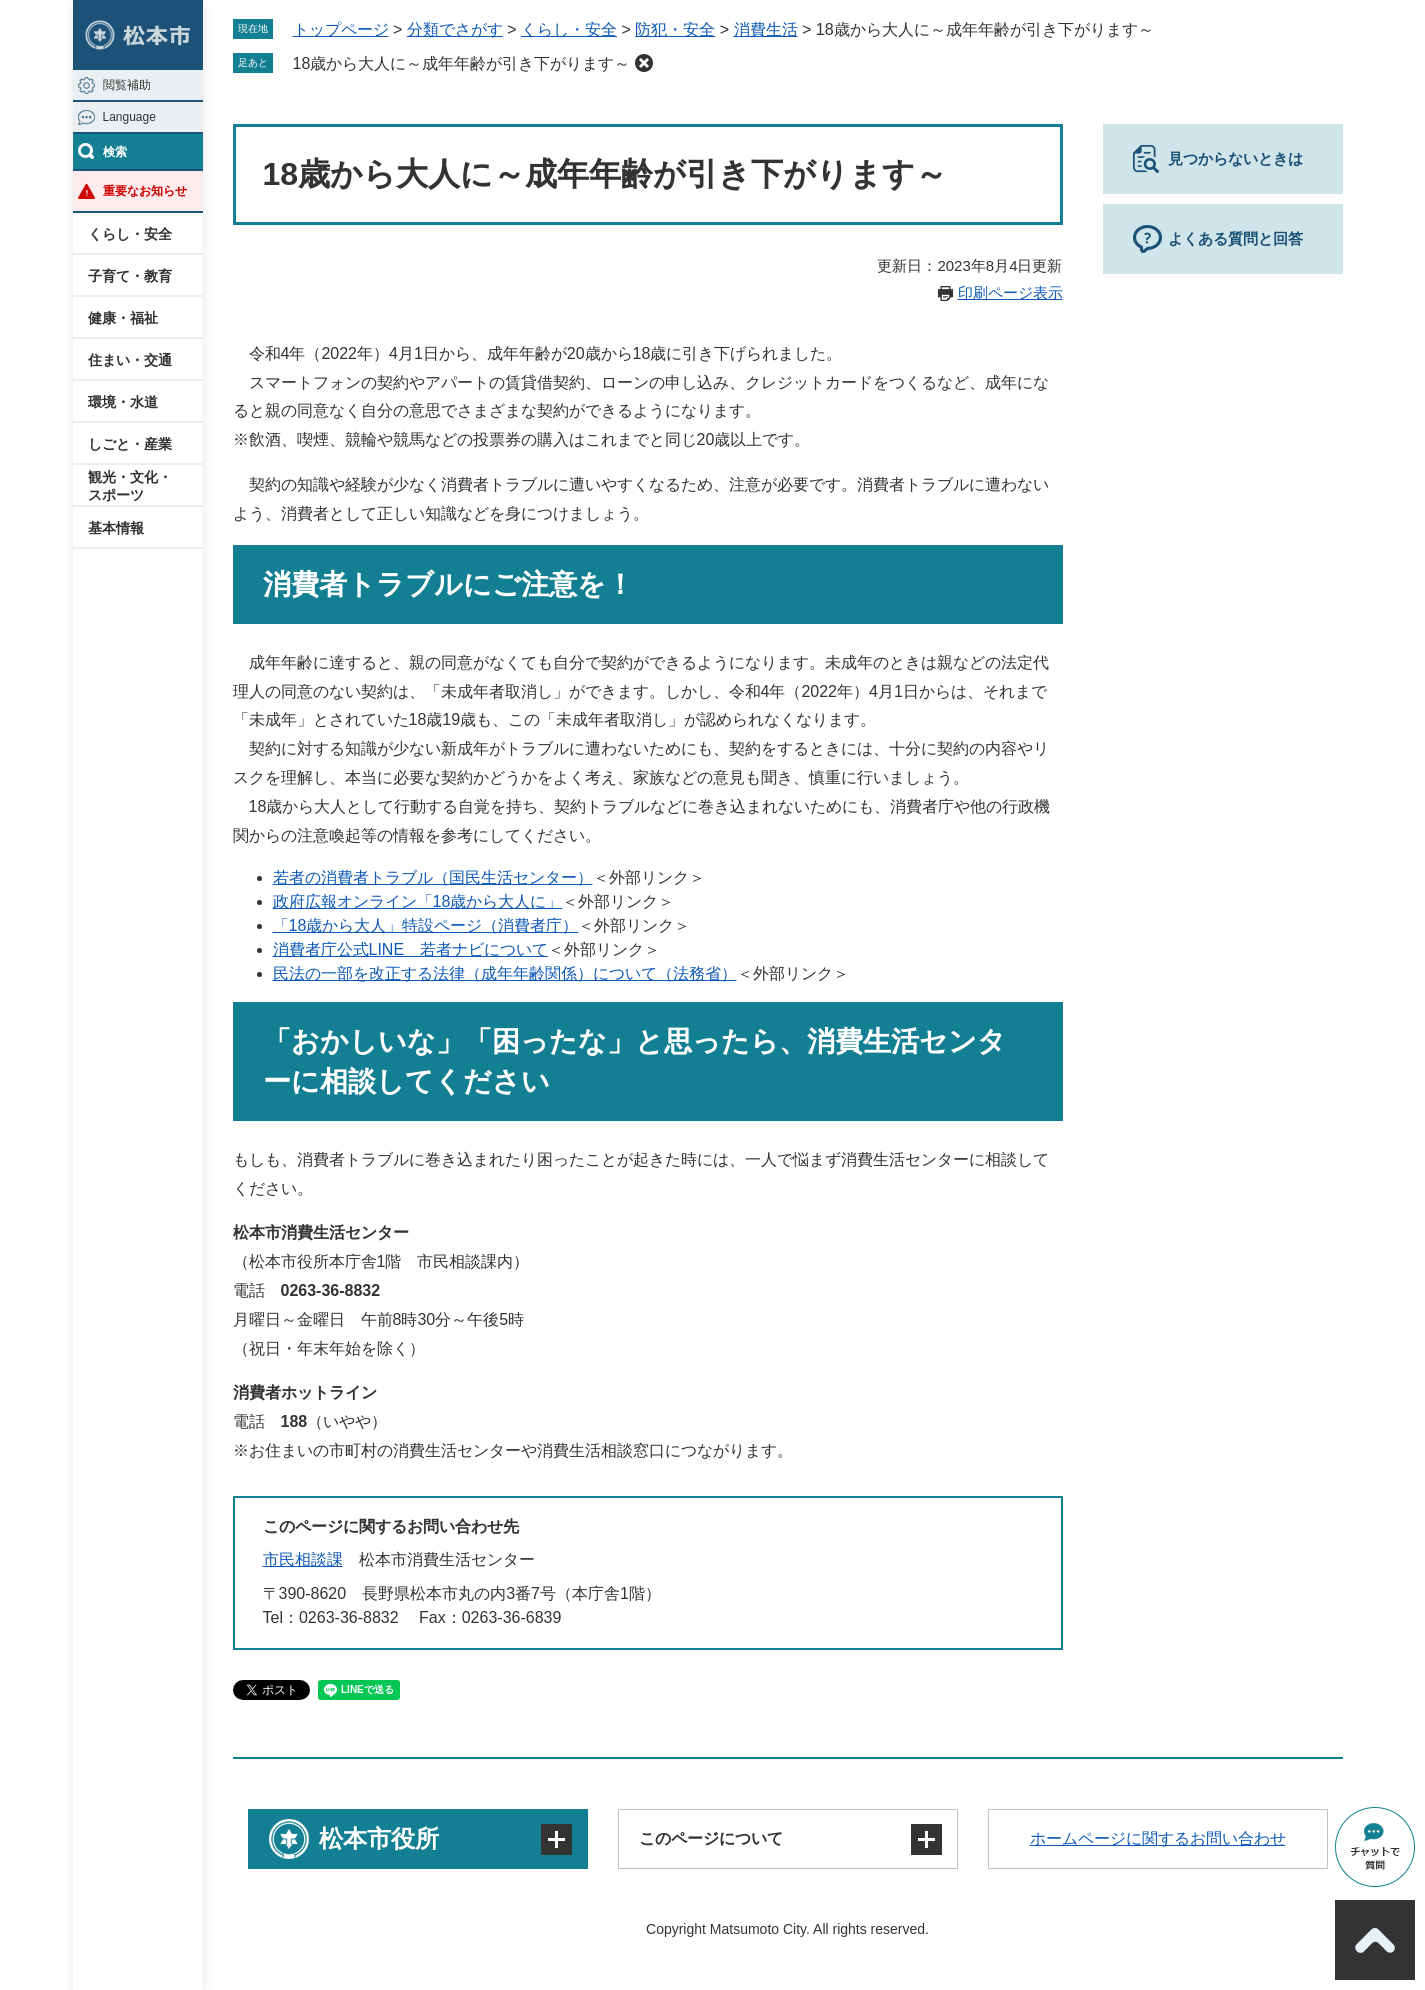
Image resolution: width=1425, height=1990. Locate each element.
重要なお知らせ (145, 191)
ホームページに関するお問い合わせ (1158, 1838)
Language (129, 117)
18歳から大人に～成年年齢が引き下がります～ (462, 63)
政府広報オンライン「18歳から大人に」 (418, 901)
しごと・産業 (130, 444)
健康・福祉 (123, 318)
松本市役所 (379, 1838)
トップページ (341, 29)
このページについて (711, 1838)
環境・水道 (123, 402)
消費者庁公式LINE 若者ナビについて (411, 949)
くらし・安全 (130, 234)
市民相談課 (303, 1559)
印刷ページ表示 (1010, 292)
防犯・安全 (675, 29)
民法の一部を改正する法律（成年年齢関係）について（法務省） (505, 973)
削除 (644, 63)
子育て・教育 (130, 276)
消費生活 (766, 29)
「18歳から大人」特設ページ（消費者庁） (426, 925)
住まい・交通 (130, 360)
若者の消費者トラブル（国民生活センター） (433, 877)
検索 (115, 152)
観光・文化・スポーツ (130, 486)
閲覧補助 (127, 85)
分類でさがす (455, 29)
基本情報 (116, 528)
